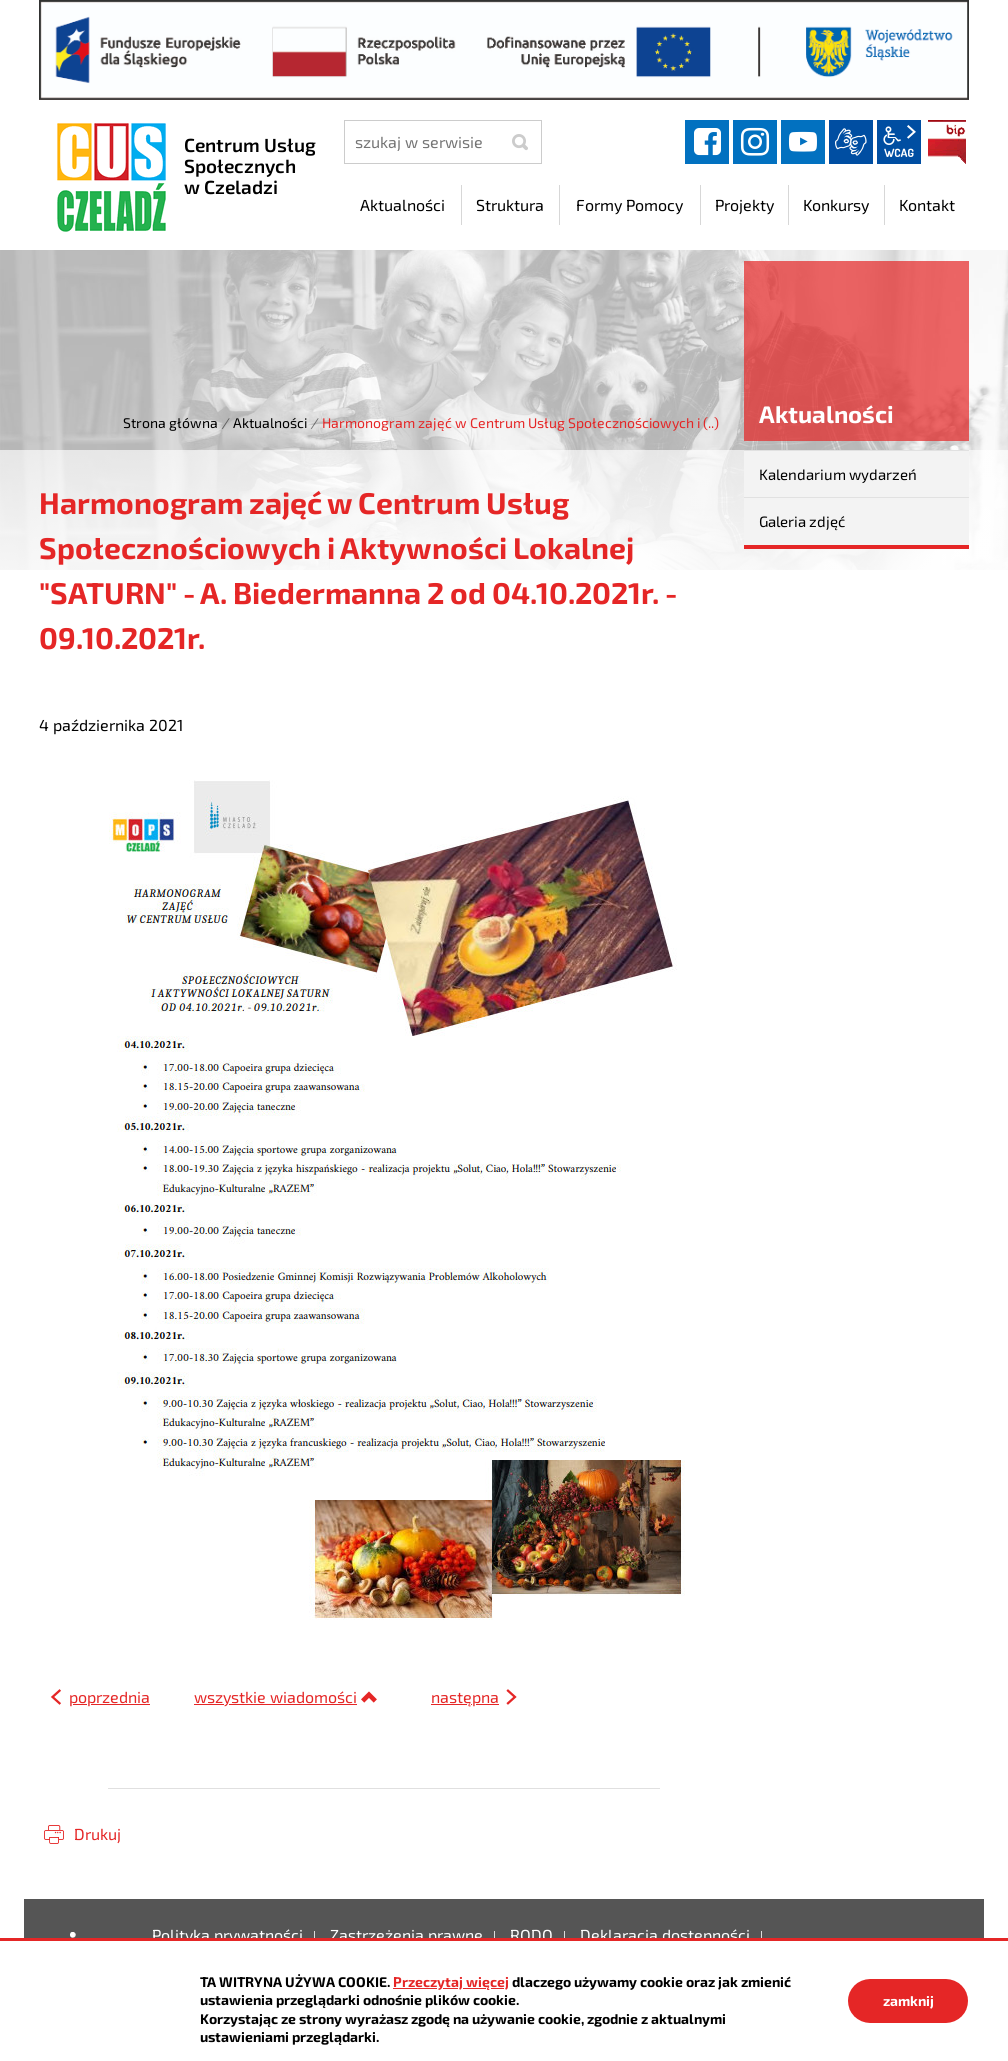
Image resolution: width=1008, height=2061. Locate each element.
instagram (755, 142)
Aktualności (270, 422)
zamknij (908, 2000)
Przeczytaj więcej (451, 1981)
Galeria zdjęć (802, 521)
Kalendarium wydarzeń (838, 474)
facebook (707, 142)
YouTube (803, 142)
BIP (947, 142)
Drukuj (97, 1833)
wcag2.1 (899, 142)
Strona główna (170, 422)
